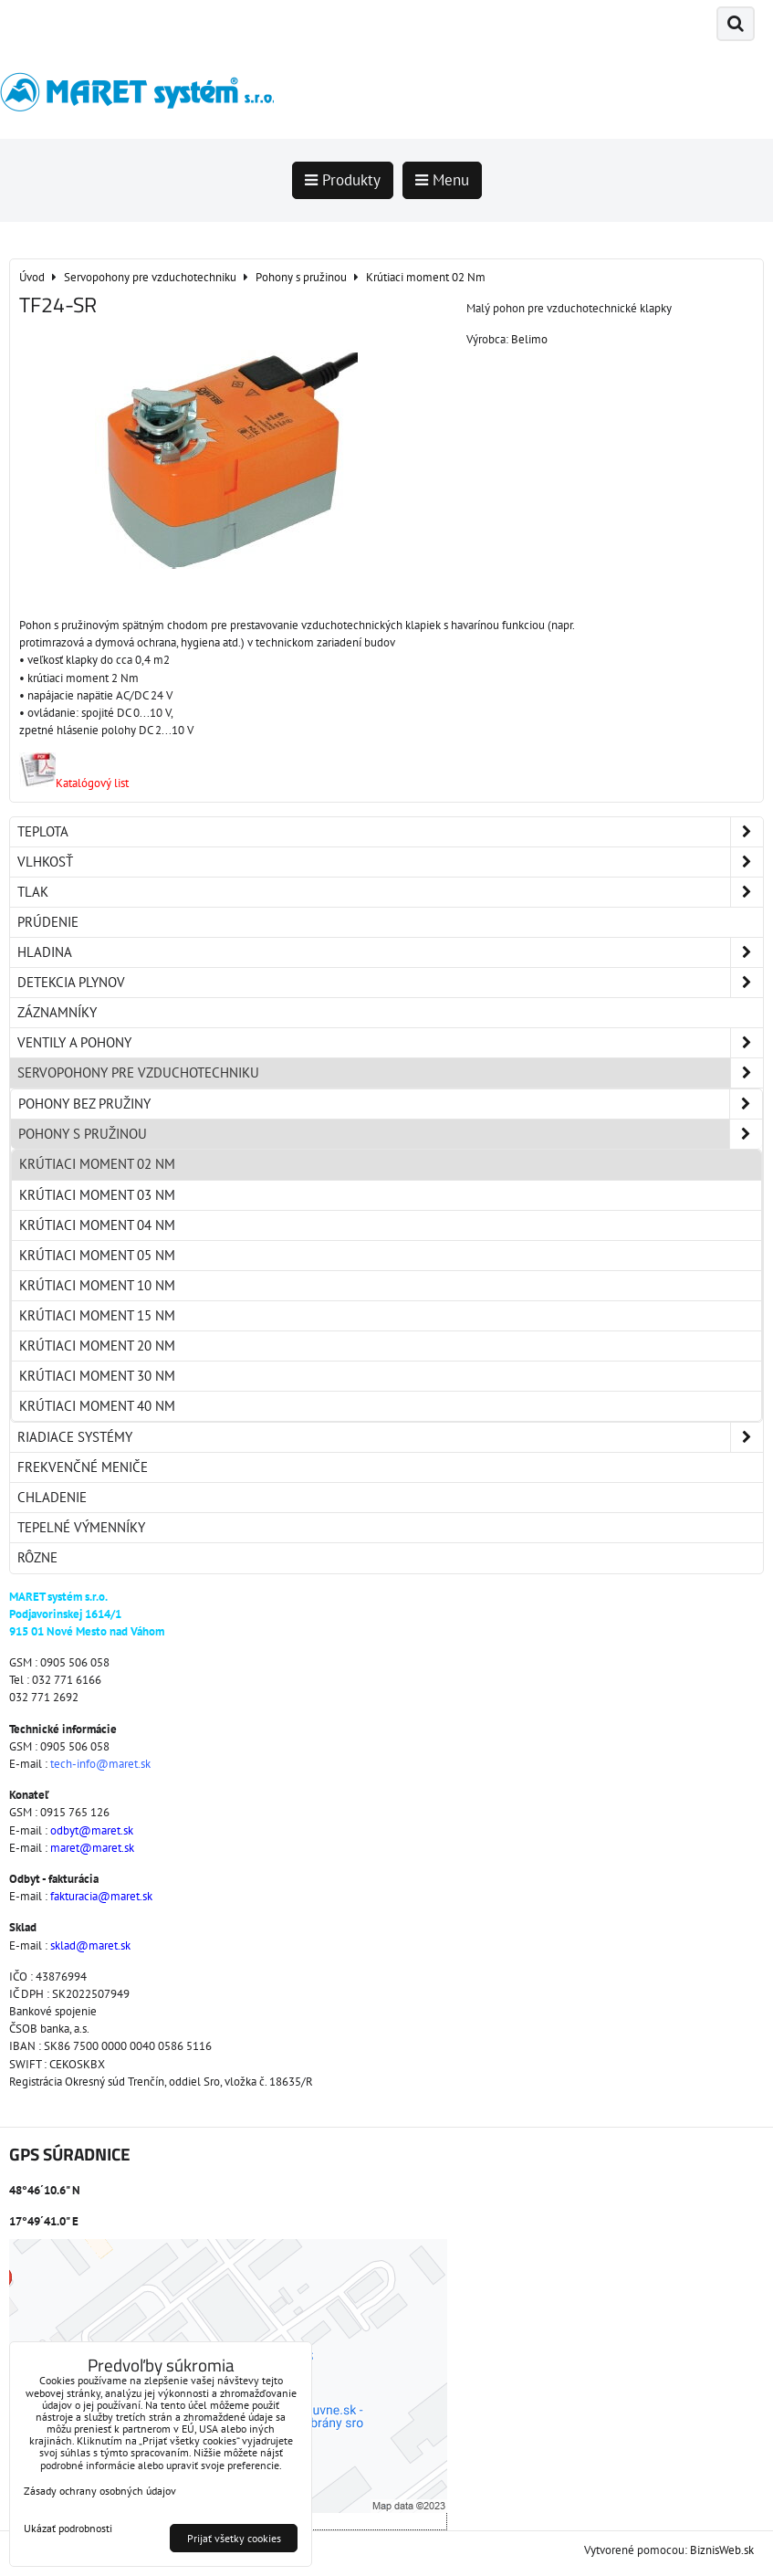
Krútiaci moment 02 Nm (97, 1163)
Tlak (390, 892)
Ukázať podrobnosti (68, 2528)
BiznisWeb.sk (722, 2550)
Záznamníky (57, 1012)
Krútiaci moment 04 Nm (97, 1225)
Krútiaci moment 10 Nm (97, 1285)
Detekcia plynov (390, 982)
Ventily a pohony (390, 1042)
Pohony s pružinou (390, 1134)
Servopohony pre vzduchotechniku (390, 1073)
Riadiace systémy (390, 1437)
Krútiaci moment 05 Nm (97, 1255)
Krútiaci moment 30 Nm (97, 1375)
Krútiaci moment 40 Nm (97, 1405)
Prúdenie (47, 922)
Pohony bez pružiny (390, 1104)
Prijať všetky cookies (234, 2538)
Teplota (390, 831)
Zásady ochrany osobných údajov (100, 2490)
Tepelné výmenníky (81, 1527)
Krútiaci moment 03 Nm (97, 1195)
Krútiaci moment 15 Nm (97, 1315)
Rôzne (37, 1557)
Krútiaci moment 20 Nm (97, 1345)
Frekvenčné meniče (82, 1467)
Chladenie (52, 1497)
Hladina (390, 952)
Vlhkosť (390, 862)
